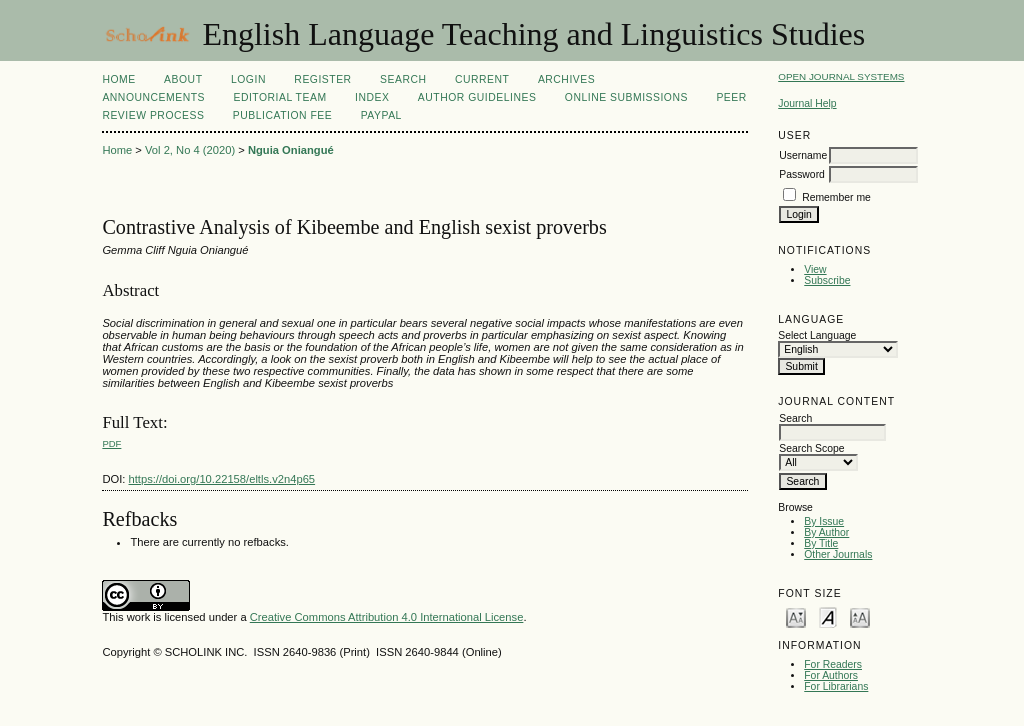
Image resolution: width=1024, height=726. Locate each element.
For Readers (833, 664)
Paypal (381, 115)
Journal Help (807, 103)
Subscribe (827, 280)
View (815, 269)
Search (403, 79)
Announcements (153, 97)
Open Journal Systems (841, 76)
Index (372, 97)
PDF (111, 443)
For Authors (831, 675)
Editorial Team (279, 97)
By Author (826, 532)
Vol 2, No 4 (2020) (190, 150)
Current (482, 79)
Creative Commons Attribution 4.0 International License (387, 617)
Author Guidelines (477, 97)
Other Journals (838, 554)
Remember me (836, 197)
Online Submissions (626, 97)
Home (118, 79)
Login (248, 79)
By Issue (824, 521)
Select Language (817, 335)
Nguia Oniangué (291, 150)
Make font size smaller (796, 616)
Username (803, 155)
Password (802, 174)
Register (322, 79)
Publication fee (282, 115)
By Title (821, 543)
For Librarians (836, 686)
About (183, 79)
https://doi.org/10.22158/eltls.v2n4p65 (222, 479)
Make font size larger (860, 616)
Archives (566, 79)
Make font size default (828, 616)
